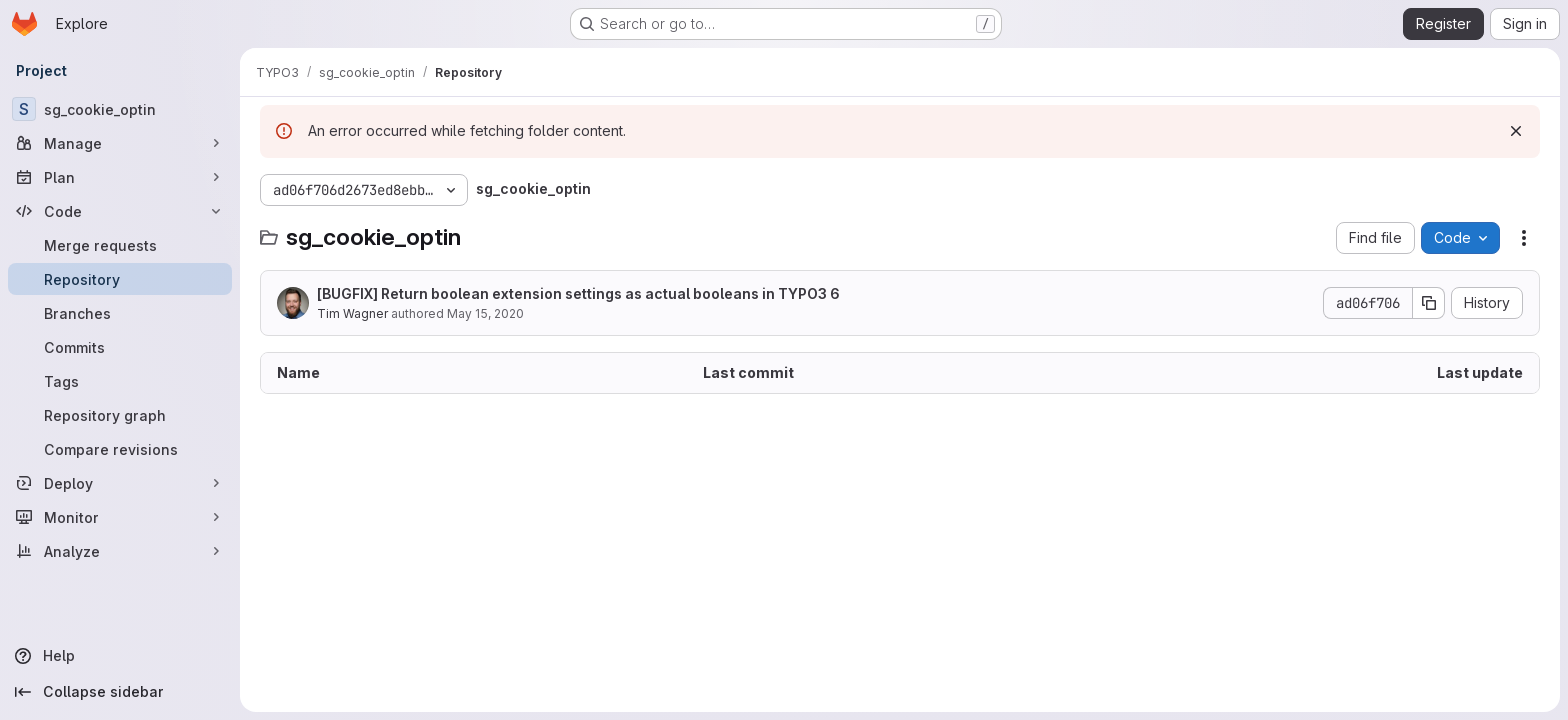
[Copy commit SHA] (1429, 303)
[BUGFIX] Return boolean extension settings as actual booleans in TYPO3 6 (578, 293)
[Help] (120, 656)
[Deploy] (120, 483)
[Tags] (120, 381)
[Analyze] (120, 551)
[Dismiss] (1516, 131)
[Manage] (120, 143)
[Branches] (120, 313)
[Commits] (120, 347)
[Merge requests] (120, 245)
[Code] (120, 211)
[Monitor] (120, 517)
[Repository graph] (120, 415)
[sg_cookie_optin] (120, 109)
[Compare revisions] (120, 449)
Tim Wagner (352, 313)
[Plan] (120, 177)
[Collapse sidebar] (120, 692)
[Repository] (120, 279)
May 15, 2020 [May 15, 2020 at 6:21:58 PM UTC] (485, 313)
